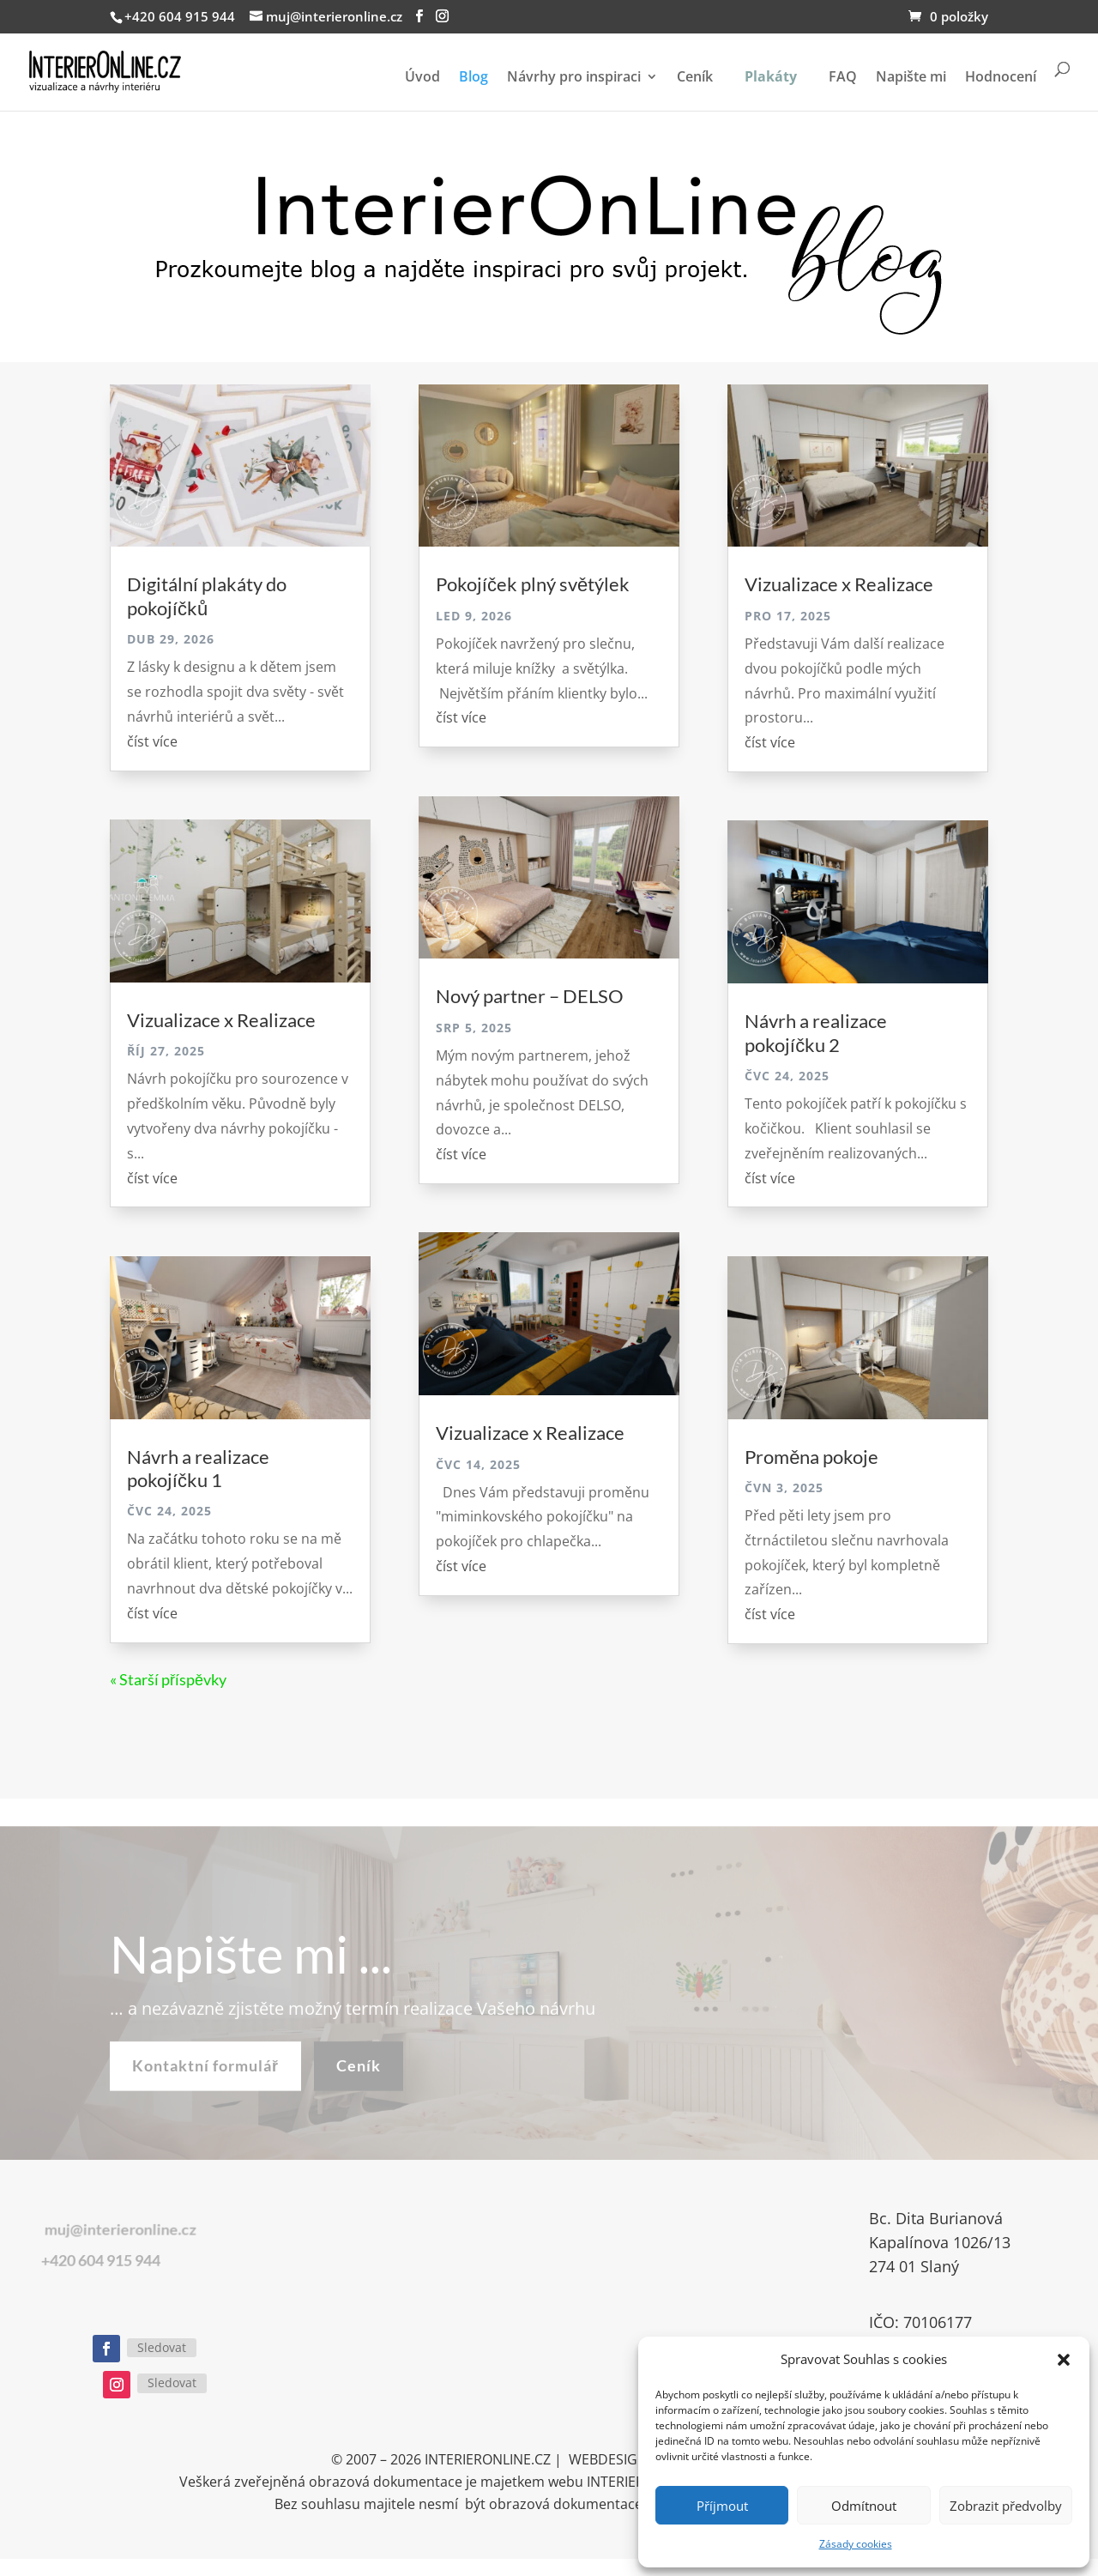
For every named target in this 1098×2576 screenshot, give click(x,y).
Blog (473, 78)
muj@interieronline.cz (99, 2230)
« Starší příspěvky (168, 1679)
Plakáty (771, 76)
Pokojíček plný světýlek (533, 584)
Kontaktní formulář (205, 2081)
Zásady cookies (855, 2544)
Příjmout (722, 2505)
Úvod (422, 78)
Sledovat (161, 2347)
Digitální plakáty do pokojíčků (207, 595)
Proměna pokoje (811, 1456)
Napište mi (911, 78)
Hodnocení (1000, 78)
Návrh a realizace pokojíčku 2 (816, 1032)
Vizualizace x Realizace (221, 1019)
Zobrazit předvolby (1006, 2505)
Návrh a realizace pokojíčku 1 (198, 1468)
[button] (1063, 2359)
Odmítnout (863, 2505)
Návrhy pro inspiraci (574, 78)
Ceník (695, 78)
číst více (152, 741)
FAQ (843, 78)
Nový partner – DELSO (530, 995)
